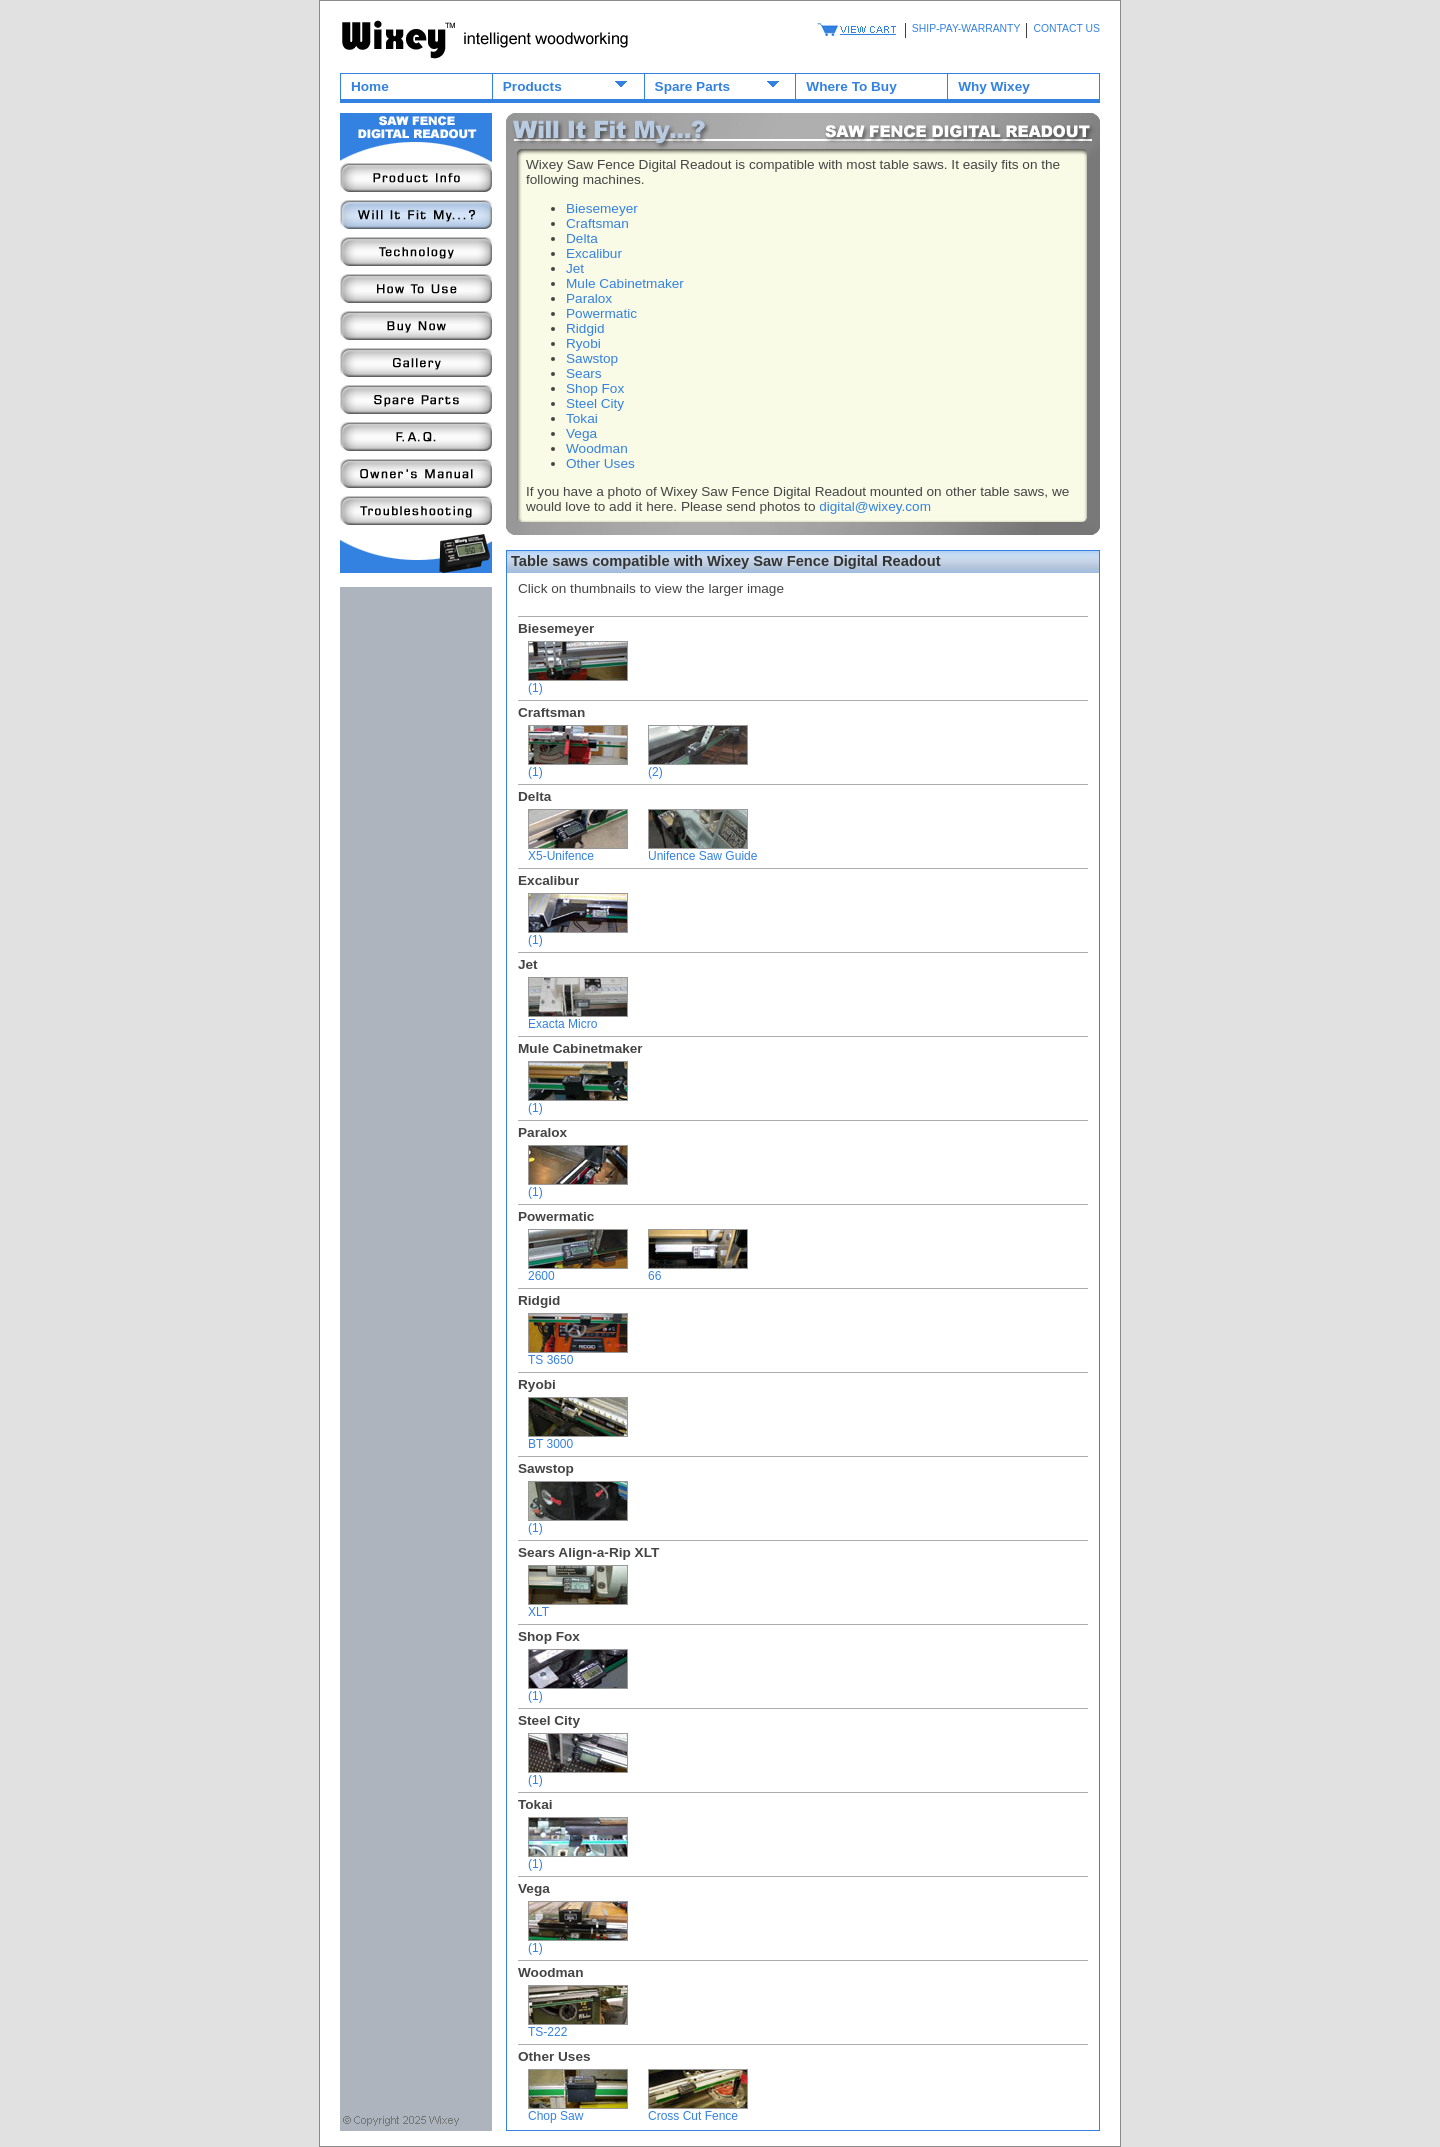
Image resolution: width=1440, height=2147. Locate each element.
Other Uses (600, 463)
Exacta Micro (578, 1018)
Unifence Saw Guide (702, 850)
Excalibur (594, 253)
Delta (582, 238)
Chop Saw (578, 2110)
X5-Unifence (578, 850)
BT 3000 (578, 1438)
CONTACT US (1066, 28)
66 (698, 1270)
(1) (578, 682)
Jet (575, 268)
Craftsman (597, 223)
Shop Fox (595, 388)
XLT (578, 1606)
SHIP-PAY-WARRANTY (966, 28)
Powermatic (601, 313)
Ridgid (585, 328)
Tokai (582, 418)
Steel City (595, 403)
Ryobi (583, 343)
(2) (698, 766)
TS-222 (578, 2026)
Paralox (589, 298)
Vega (581, 433)
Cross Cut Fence (698, 2110)
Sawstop (592, 358)
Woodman (597, 448)
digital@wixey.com (875, 506)
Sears (584, 373)
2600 (578, 1270)
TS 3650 (578, 1354)
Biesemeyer (602, 208)
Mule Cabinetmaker (625, 283)
